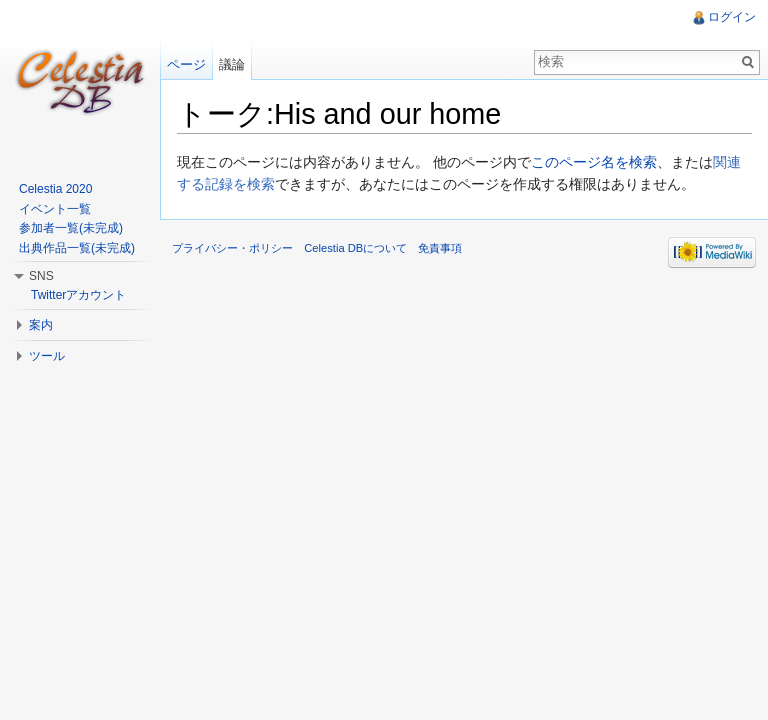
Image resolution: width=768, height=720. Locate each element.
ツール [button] (47, 356)
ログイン (732, 17)
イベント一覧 (55, 209)
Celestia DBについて (355, 248)
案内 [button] (41, 325)
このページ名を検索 (594, 162)
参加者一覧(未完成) (71, 228)
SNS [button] (41, 276)
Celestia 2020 (55, 189)
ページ (186, 64)
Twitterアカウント (78, 295)
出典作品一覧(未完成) (77, 248)
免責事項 (440, 248)
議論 (232, 64)
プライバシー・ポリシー (232, 248)
